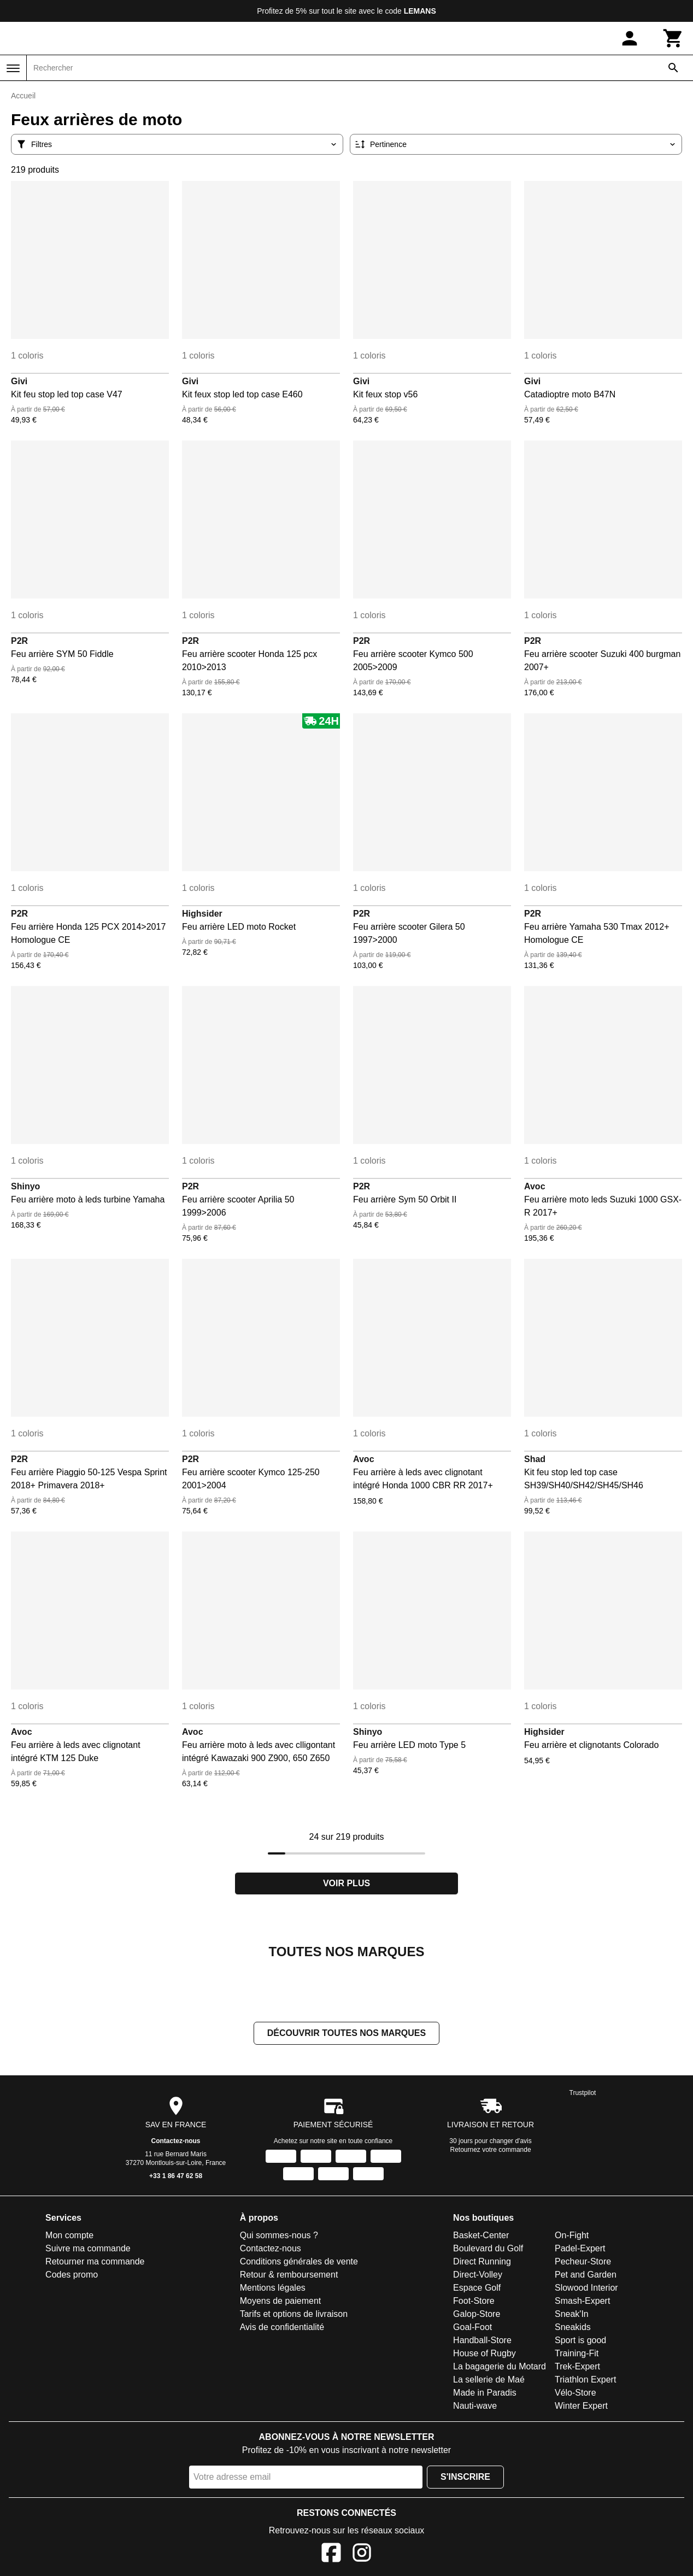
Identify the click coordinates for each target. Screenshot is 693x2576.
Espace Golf (477, 2288)
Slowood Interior (586, 2288)
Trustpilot (582, 2094)
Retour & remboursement (289, 2275)
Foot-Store (474, 2302)
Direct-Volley (477, 2275)
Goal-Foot (472, 2328)
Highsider (202, 913)
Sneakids (573, 2328)
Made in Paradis (484, 2393)
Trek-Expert (577, 2367)
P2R (19, 641)
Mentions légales (273, 2288)
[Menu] (13, 68)
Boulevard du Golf (488, 2249)
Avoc (534, 1186)
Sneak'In (572, 2315)
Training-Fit (576, 2354)
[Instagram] (362, 2555)
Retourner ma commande (94, 2262)
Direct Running (482, 2262)
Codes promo (71, 2275)
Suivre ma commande (88, 2249)
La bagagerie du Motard (499, 2367)
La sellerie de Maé (489, 2380)
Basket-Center (481, 2236)
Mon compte (69, 2236)
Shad (534, 1459)
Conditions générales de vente (299, 2262)
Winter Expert (581, 2406)
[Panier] (673, 38)
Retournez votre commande (490, 2151)
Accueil (23, 95)
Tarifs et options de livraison (294, 2315)
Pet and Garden (585, 2275)
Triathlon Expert (585, 2380)
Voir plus (346, 1883)
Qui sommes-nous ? (279, 2236)
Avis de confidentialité (282, 2328)
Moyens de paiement (280, 2302)
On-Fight (572, 2236)
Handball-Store (482, 2341)
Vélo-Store (575, 2393)
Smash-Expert (582, 2302)
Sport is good (580, 2341)
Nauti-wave (475, 2406)
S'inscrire (465, 2478)
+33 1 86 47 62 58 (175, 2177)
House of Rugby (484, 2354)
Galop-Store (476, 2315)
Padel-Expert (580, 2249)
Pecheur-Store (583, 2262)
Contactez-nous (176, 2142)
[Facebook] (331, 2555)
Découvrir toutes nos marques (346, 2034)
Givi (19, 381)
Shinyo (25, 1186)
